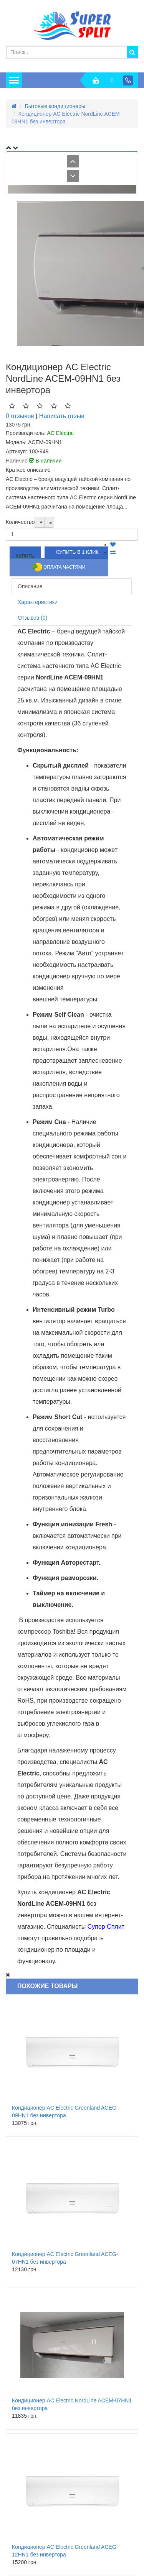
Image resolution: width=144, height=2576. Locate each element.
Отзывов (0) (32, 618)
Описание (30, 586)
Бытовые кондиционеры (55, 106)
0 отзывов (20, 416)
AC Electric (60, 433)
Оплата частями (59, 567)
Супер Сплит (106, 1926)
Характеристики (38, 602)
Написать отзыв (61, 416)
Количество (20, 522)
